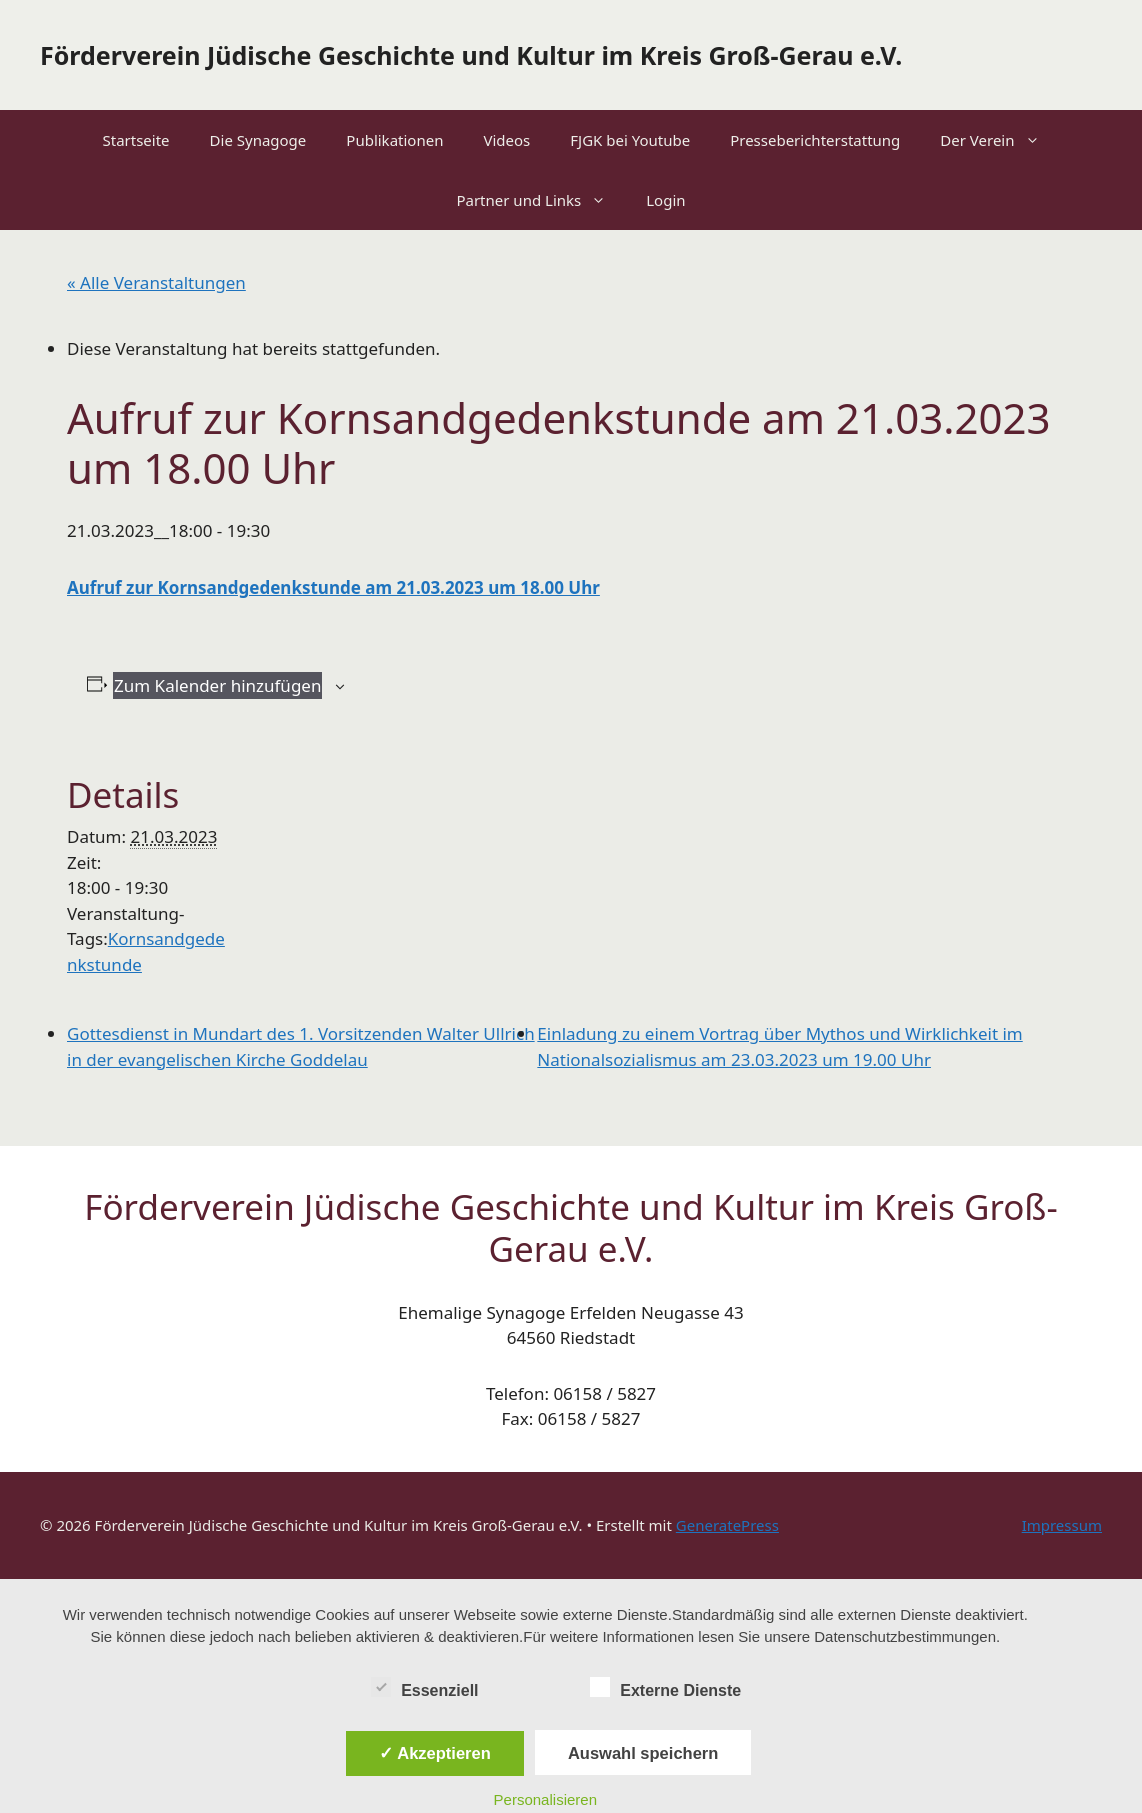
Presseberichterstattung (815, 140)
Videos (506, 140)
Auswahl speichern (643, 1753)
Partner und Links (541, 200)
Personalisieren (545, 1799)
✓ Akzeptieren (435, 1753)
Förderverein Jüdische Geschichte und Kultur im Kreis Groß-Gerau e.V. (471, 55)
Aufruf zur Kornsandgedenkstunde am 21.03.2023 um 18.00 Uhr (333, 587)
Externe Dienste (665, 1687)
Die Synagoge (258, 140)
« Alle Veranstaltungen (156, 282)
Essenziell (424, 1687)
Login (665, 200)
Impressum (1062, 1525)
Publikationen (394, 140)
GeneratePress (727, 1525)
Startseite (135, 140)
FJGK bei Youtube (630, 140)
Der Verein (999, 140)
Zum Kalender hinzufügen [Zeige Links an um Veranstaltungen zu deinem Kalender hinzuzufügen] (217, 685)
